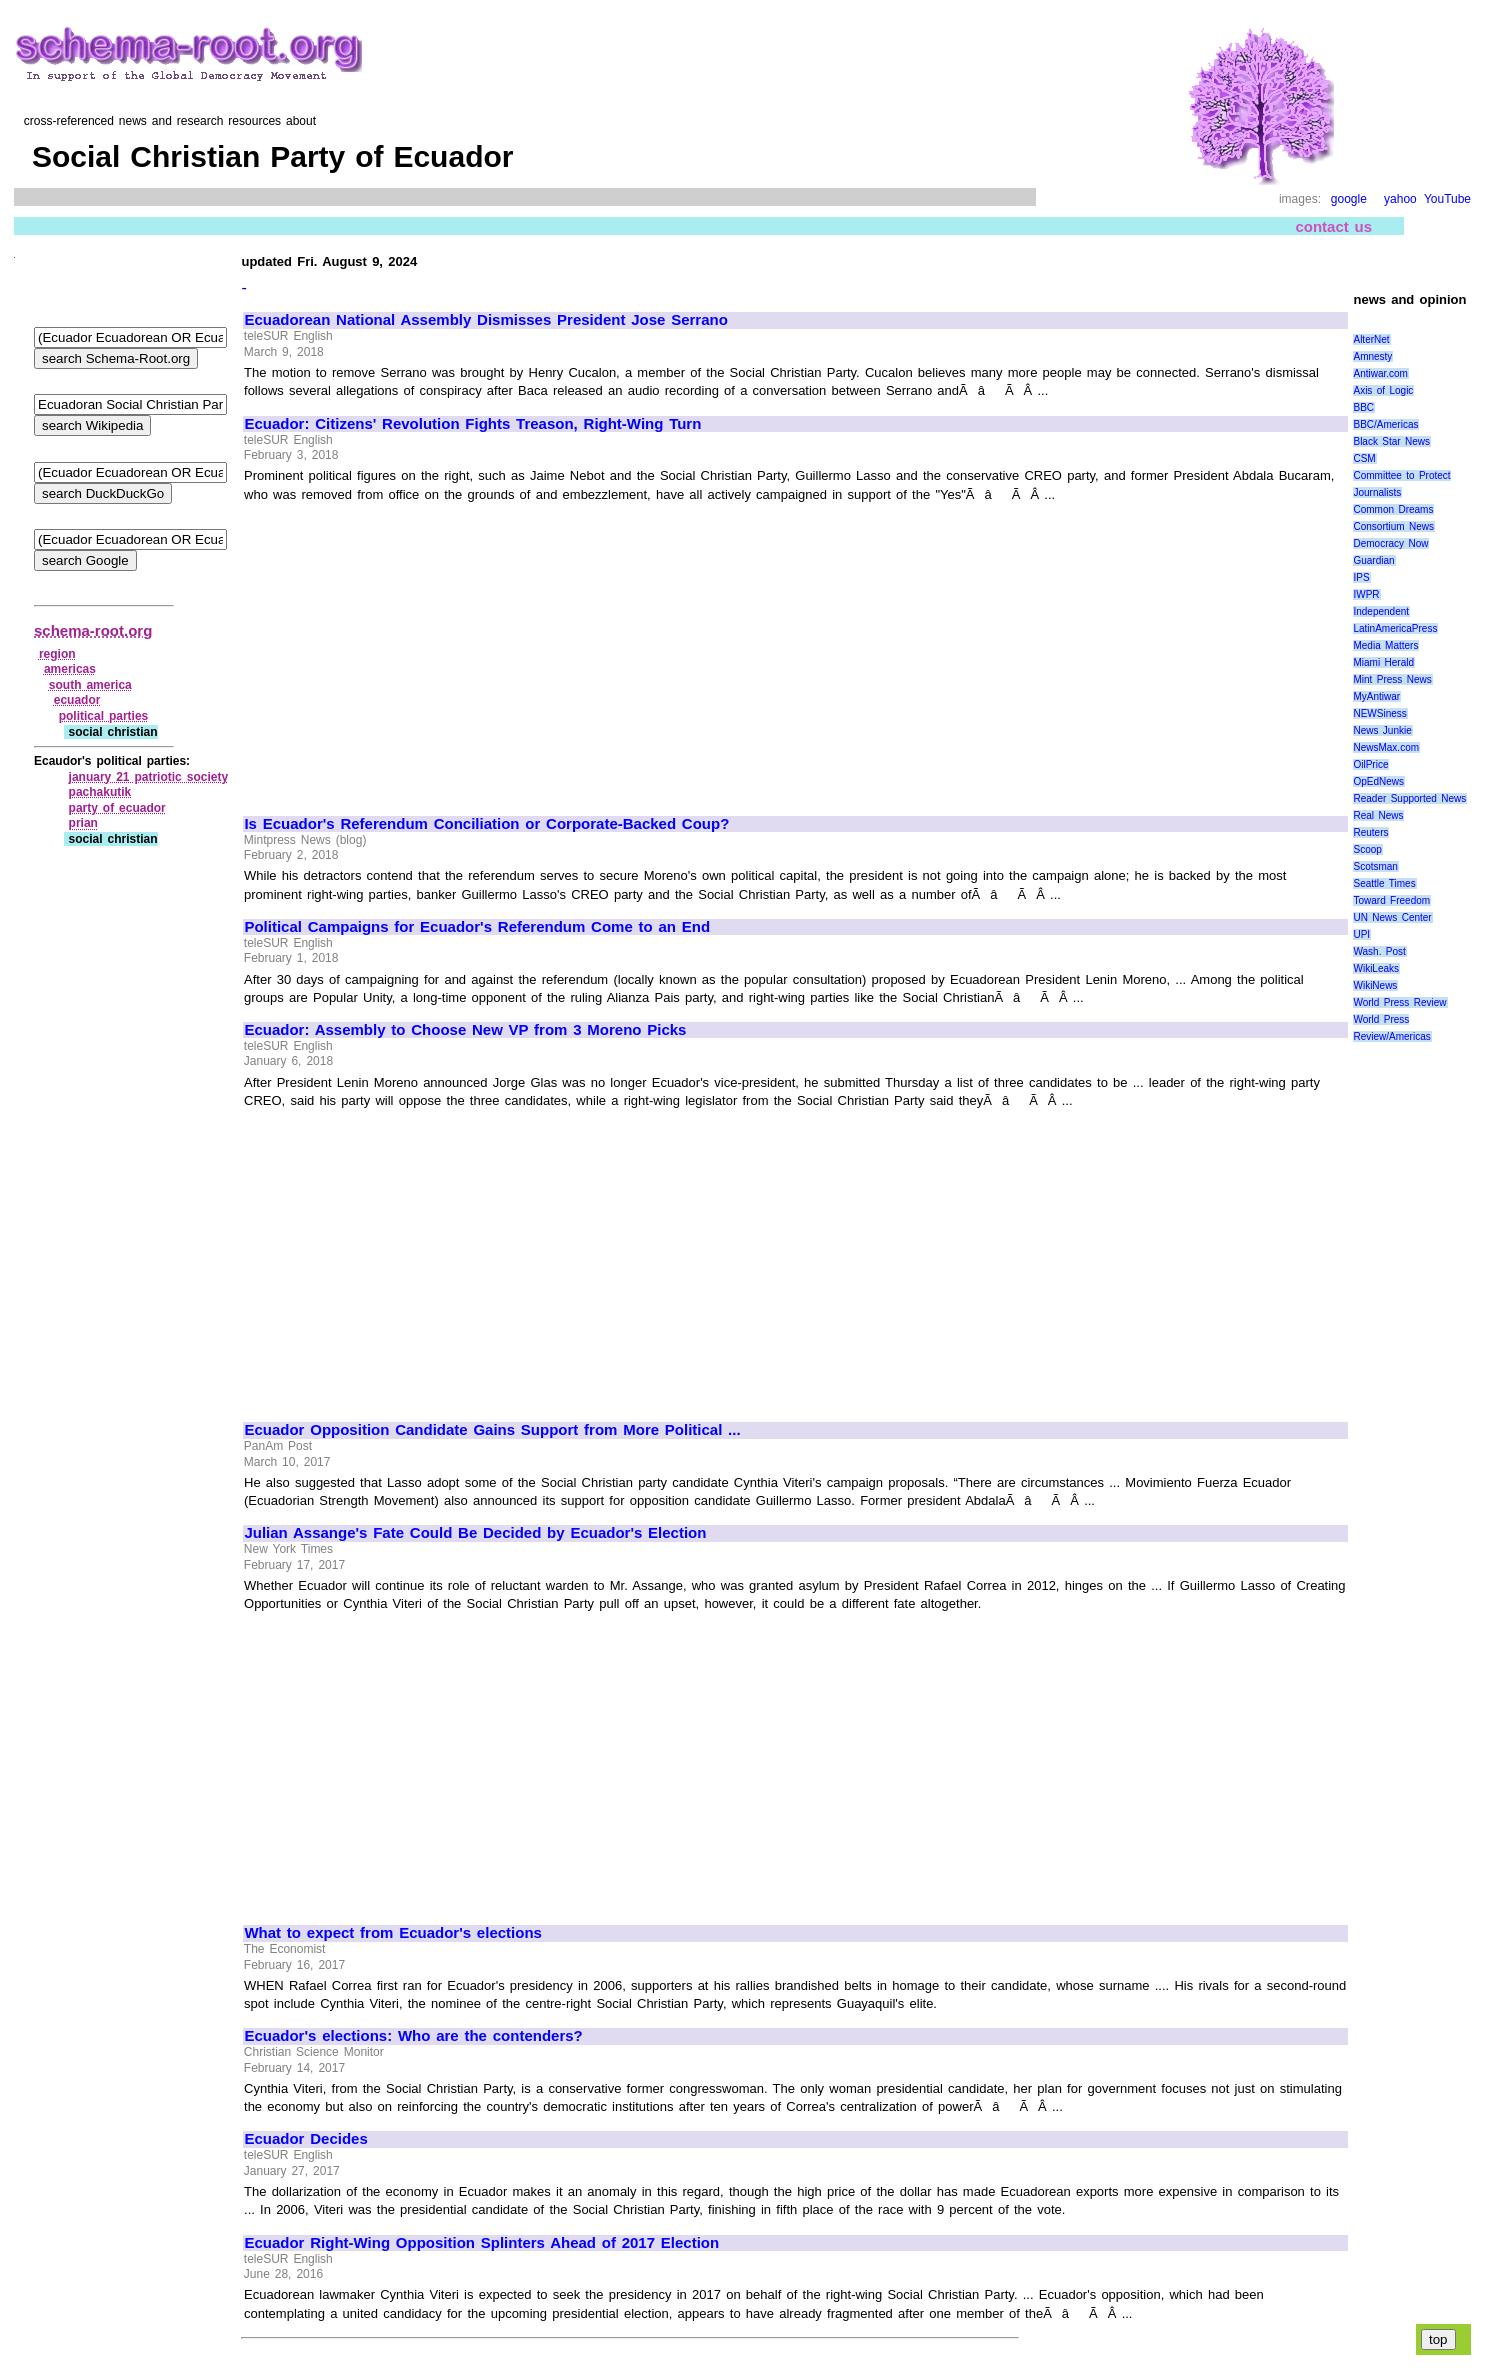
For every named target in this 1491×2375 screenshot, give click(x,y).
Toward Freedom (1391, 900)
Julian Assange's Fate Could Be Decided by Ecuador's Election (475, 1533)
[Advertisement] (413, 650)
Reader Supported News (1409, 798)
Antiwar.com (1380, 373)
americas (70, 669)
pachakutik (100, 792)
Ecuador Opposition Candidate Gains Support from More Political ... (492, 1430)
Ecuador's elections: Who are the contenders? (413, 2036)
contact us (1333, 226)
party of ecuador (117, 808)
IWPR (1366, 594)
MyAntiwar (1376, 696)
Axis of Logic (1383, 390)
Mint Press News (1392, 679)
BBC (1363, 407)
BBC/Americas (1385, 424)
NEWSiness (1379, 713)
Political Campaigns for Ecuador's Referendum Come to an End (477, 927)
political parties (104, 716)
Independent (1381, 611)
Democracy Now (1390, 543)
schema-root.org (93, 630)
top (1438, 2339)
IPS (1361, 577)
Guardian (1373, 560)
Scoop (1367, 849)
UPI (1361, 934)
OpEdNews (1378, 781)
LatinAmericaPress (1395, 628)
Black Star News (1391, 441)
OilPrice (1370, 764)
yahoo (1400, 199)
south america (90, 685)
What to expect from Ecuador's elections (392, 1933)
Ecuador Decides (305, 2139)
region (57, 654)
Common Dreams (1393, 509)
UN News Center (1392, 917)
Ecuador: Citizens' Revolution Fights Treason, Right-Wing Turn (472, 424)
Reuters (1370, 832)
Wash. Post (1379, 951)
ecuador (77, 700)
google (1349, 199)
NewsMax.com (1386, 747)
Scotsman (1375, 866)
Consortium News (1393, 526)
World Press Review (1399, 1002)
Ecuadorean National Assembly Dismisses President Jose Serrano (485, 320)
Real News (1378, 815)
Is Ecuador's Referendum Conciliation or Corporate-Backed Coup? (486, 824)
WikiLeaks (1376, 968)
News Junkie (1382, 730)
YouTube (1447, 199)
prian (83, 823)
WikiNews (1375, 985)
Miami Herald (1383, 662)
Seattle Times (1384, 883)
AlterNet (1371, 339)
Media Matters (1385, 645)
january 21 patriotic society (149, 777)
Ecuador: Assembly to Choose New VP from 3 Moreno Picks (465, 1030)
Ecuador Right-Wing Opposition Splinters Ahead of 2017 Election (481, 2243)
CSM (1364, 458)
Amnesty (1372, 356)
